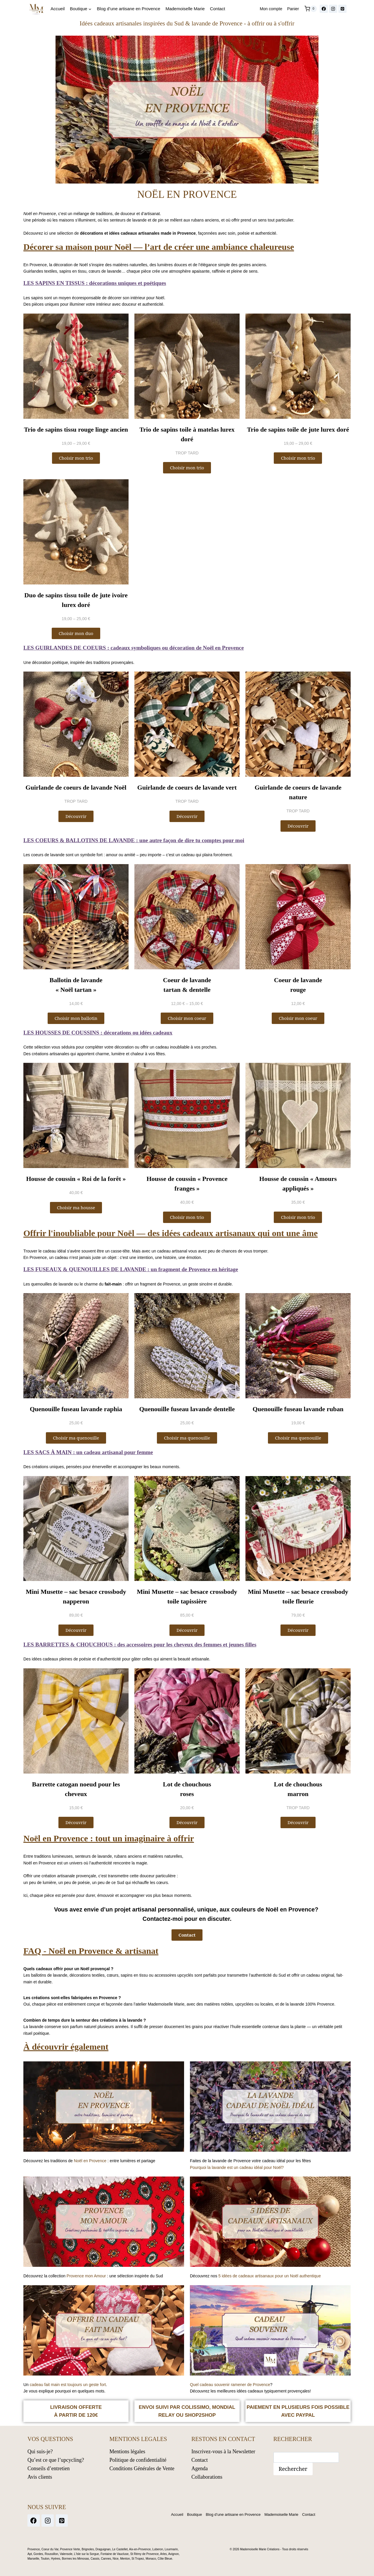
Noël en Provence (90, 2160)
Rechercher (293, 2467)
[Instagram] (333, 9)
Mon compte (271, 8)
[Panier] (310, 9)
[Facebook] (324, 9)
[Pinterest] (342, 9)
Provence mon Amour (86, 2276)
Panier (293, 8)
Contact (217, 8)
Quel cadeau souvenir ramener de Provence (230, 2384)
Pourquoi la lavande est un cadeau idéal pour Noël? (237, 2167)
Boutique (191, 2514)
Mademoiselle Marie (185, 8)
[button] (298, 826)
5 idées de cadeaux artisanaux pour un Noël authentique (269, 2276)
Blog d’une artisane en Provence (128, 8)
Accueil (58, 8)
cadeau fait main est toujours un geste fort (68, 2384)
